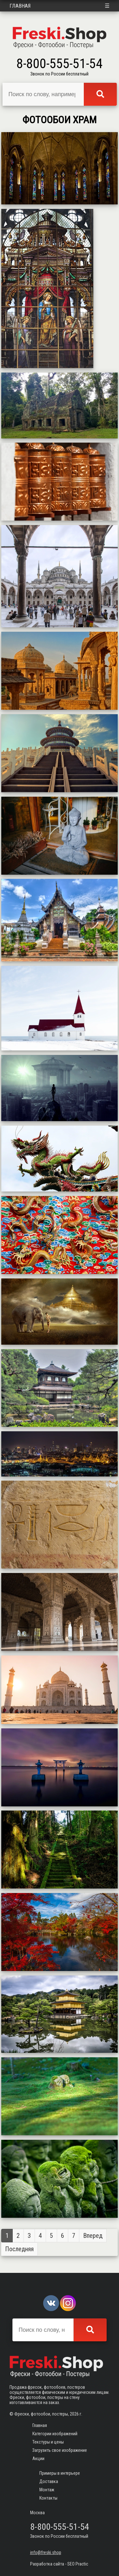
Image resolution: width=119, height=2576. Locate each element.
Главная (20, 6)
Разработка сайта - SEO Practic (59, 2563)
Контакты (48, 2498)
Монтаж (46, 2489)
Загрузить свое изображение (59, 2450)
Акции (38, 2458)
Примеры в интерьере (59, 2473)
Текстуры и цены (48, 2441)
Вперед (92, 2235)
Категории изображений (54, 2433)
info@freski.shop (45, 2552)
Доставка (48, 2481)
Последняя (19, 2249)
